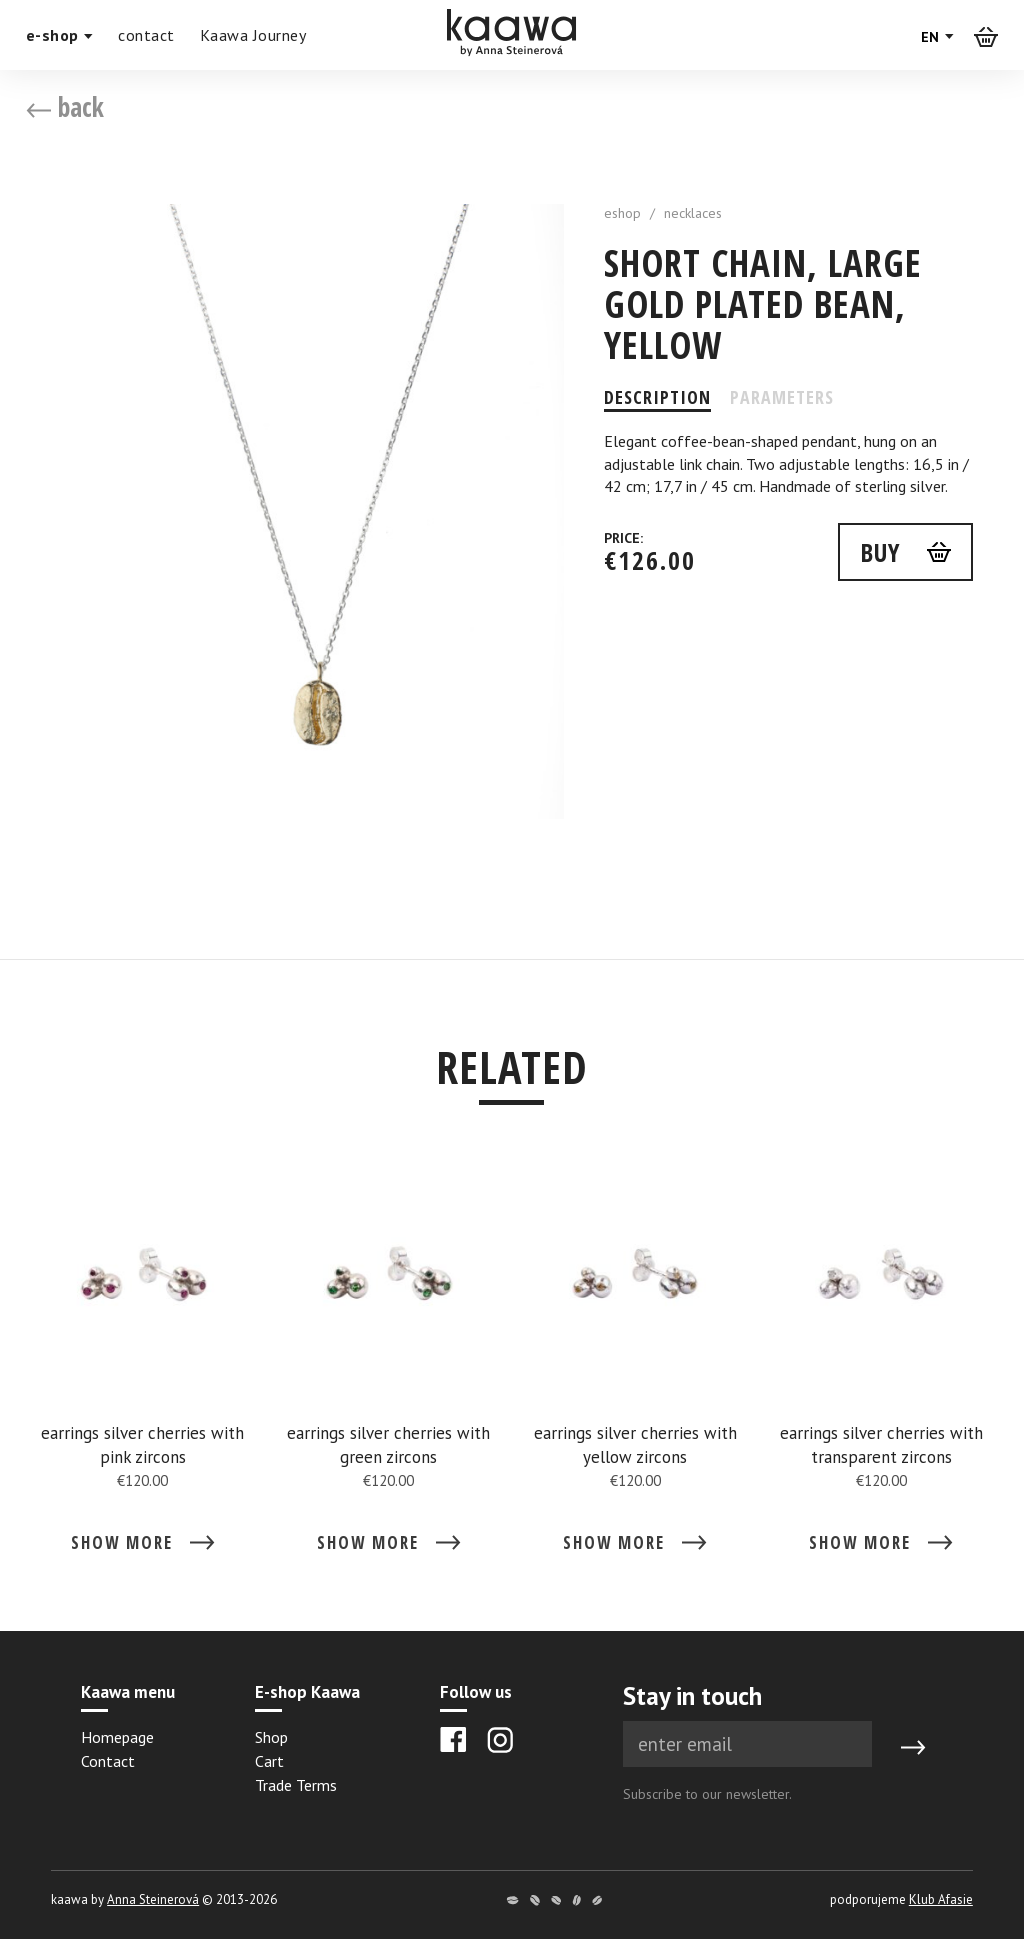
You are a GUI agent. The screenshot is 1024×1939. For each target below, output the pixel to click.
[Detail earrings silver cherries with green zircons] (389, 1368)
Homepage (117, 1737)
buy (880, 552)
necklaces (693, 213)
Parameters (782, 397)
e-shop (60, 35)
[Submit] (913, 1748)
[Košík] (986, 35)
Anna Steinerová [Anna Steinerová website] (153, 1899)
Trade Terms (296, 1785)
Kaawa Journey (253, 35)
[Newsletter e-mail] (747, 1744)
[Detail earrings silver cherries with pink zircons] (143, 1368)
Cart (269, 1761)
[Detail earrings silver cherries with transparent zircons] (881, 1368)
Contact (108, 1761)
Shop (271, 1737)
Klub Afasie (941, 1899)
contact (146, 35)
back (65, 107)
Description (657, 397)
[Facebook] (453, 1740)
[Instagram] (500, 1740)
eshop (622, 213)
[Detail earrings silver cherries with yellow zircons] (635, 1368)
